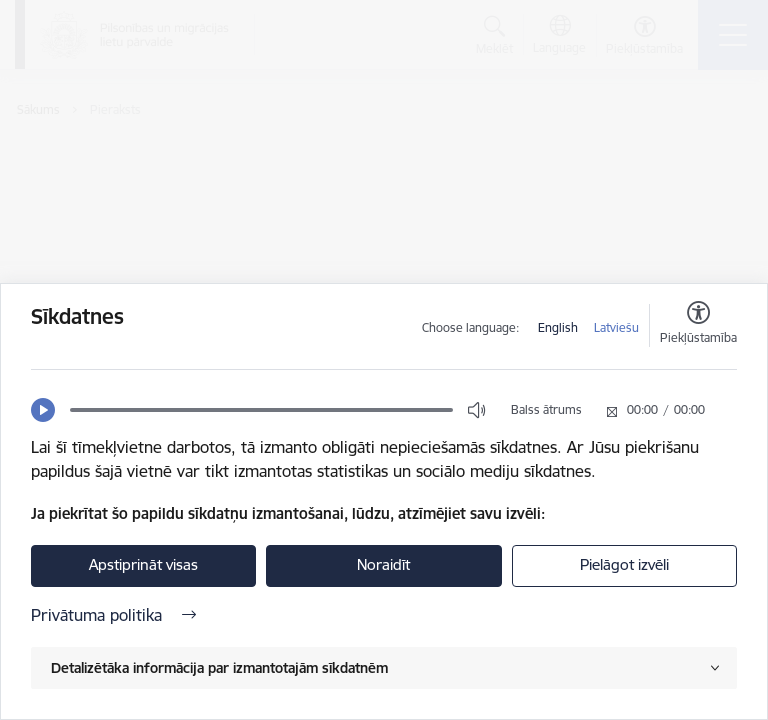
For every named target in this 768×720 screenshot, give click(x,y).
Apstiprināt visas (143, 564)
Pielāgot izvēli (624, 564)
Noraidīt (383, 564)
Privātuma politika (113, 615)
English (558, 327)
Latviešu (616, 327)
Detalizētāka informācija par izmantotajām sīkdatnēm (219, 668)
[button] (43, 410)
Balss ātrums (546, 409)
